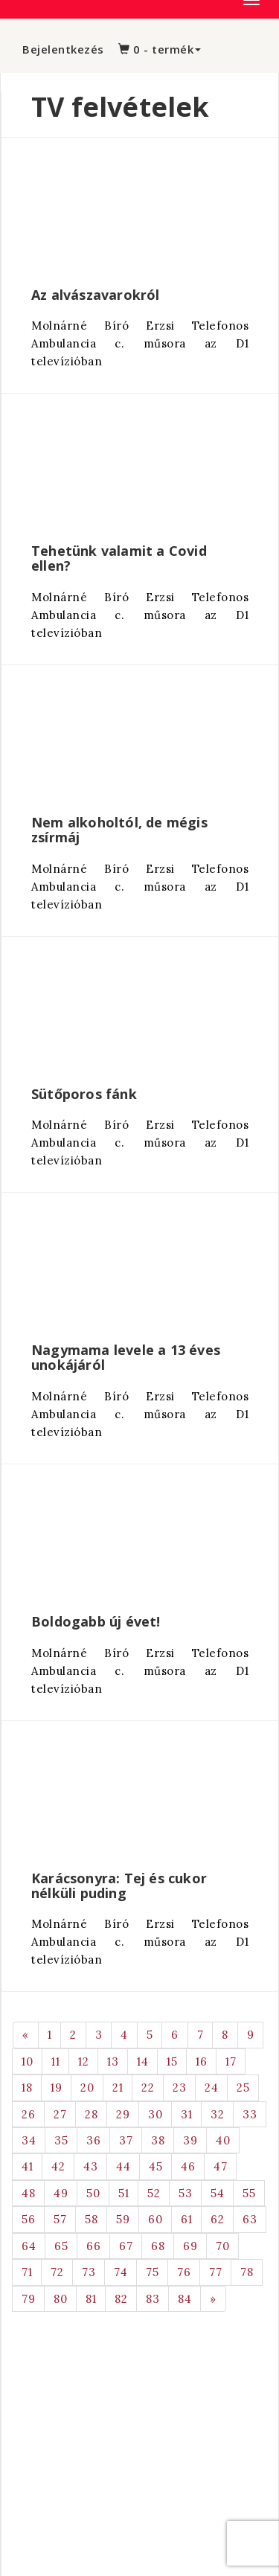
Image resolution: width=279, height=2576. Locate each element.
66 (93, 2246)
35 (61, 2140)
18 (27, 2087)
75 (152, 2272)
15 (172, 2061)
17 (230, 2061)
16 (201, 2061)
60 (155, 2219)
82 (121, 2299)
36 (93, 2140)
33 (250, 2114)
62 (217, 2219)
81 (91, 2299)
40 (223, 2140)
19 (56, 2087)
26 (28, 2114)
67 (125, 2246)
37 (125, 2140)
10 (27, 2061)
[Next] (213, 2299)
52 (153, 2193)
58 (91, 2219)
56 (28, 2219)
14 (142, 2061)
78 (246, 2272)
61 (186, 2219)
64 (29, 2246)
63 (250, 2219)
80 (60, 2299)
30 (155, 2114)
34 (29, 2140)
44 (123, 2166)
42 (58, 2166)
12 (83, 2061)
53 (185, 2193)
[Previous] (26, 2035)
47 (220, 2166)
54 (217, 2193)
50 (93, 2193)
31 (186, 2114)
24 (211, 2087)
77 (215, 2272)
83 (152, 2299)
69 (190, 2246)
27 (60, 2114)
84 (184, 2299)
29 (122, 2114)
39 (190, 2140)
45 (155, 2166)
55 (249, 2193)
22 (147, 2087)
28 (91, 2114)
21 (117, 2087)
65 (61, 2246)
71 (27, 2272)
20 (87, 2087)
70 (222, 2246)
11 (55, 2061)
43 (90, 2166)
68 (157, 2246)
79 (28, 2299)
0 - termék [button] (159, 49)
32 (217, 2114)
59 (122, 2219)
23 (179, 2087)
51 (123, 2193)
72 (57, 2272)
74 (120, 2272)
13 (112, 2061)
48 (28, 2193)
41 (27, 2166)
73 (88, 2272)
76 (183, 2272)
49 (61, 2193)
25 (243, 2087)
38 (157, 2140)
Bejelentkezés (63, 49)
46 (188, 2166)
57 (60, 2219)
